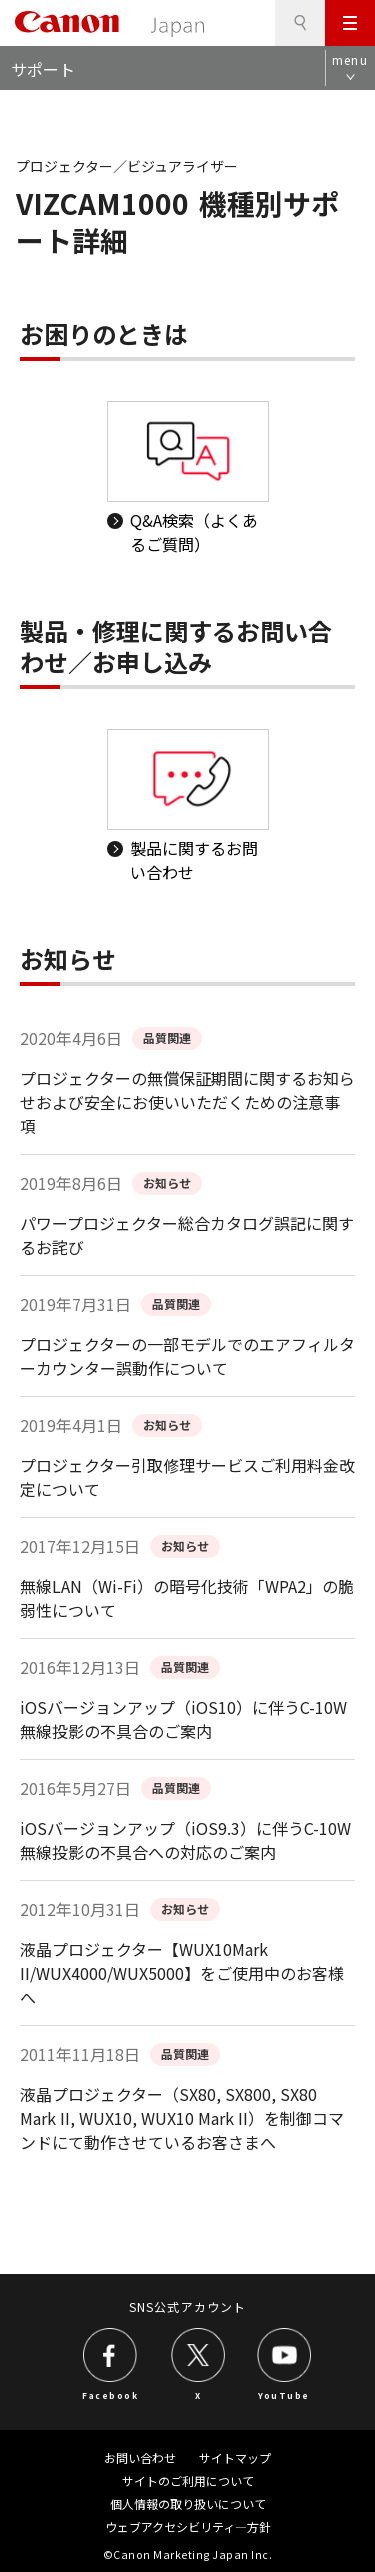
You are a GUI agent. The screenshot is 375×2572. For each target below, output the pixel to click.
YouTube (284, 2395)
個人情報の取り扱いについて (188, 2503)
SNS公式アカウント (187, 2306)
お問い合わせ (140, 2457)
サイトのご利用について (188, 2480)
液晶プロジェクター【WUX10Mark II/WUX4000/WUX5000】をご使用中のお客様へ (182, 1973)
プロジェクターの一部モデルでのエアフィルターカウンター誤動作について (187, 1356)
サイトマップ (235, 2457)
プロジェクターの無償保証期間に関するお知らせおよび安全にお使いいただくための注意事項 (187, 1102)
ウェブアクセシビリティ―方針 (188, 2526)
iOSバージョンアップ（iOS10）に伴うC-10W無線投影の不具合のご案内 (183, 1719)
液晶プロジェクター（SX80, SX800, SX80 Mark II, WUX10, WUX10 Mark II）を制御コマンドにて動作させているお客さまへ (182, 2118)
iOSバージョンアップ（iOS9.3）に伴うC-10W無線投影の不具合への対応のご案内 (185, 1840)
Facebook (110, 2395)
